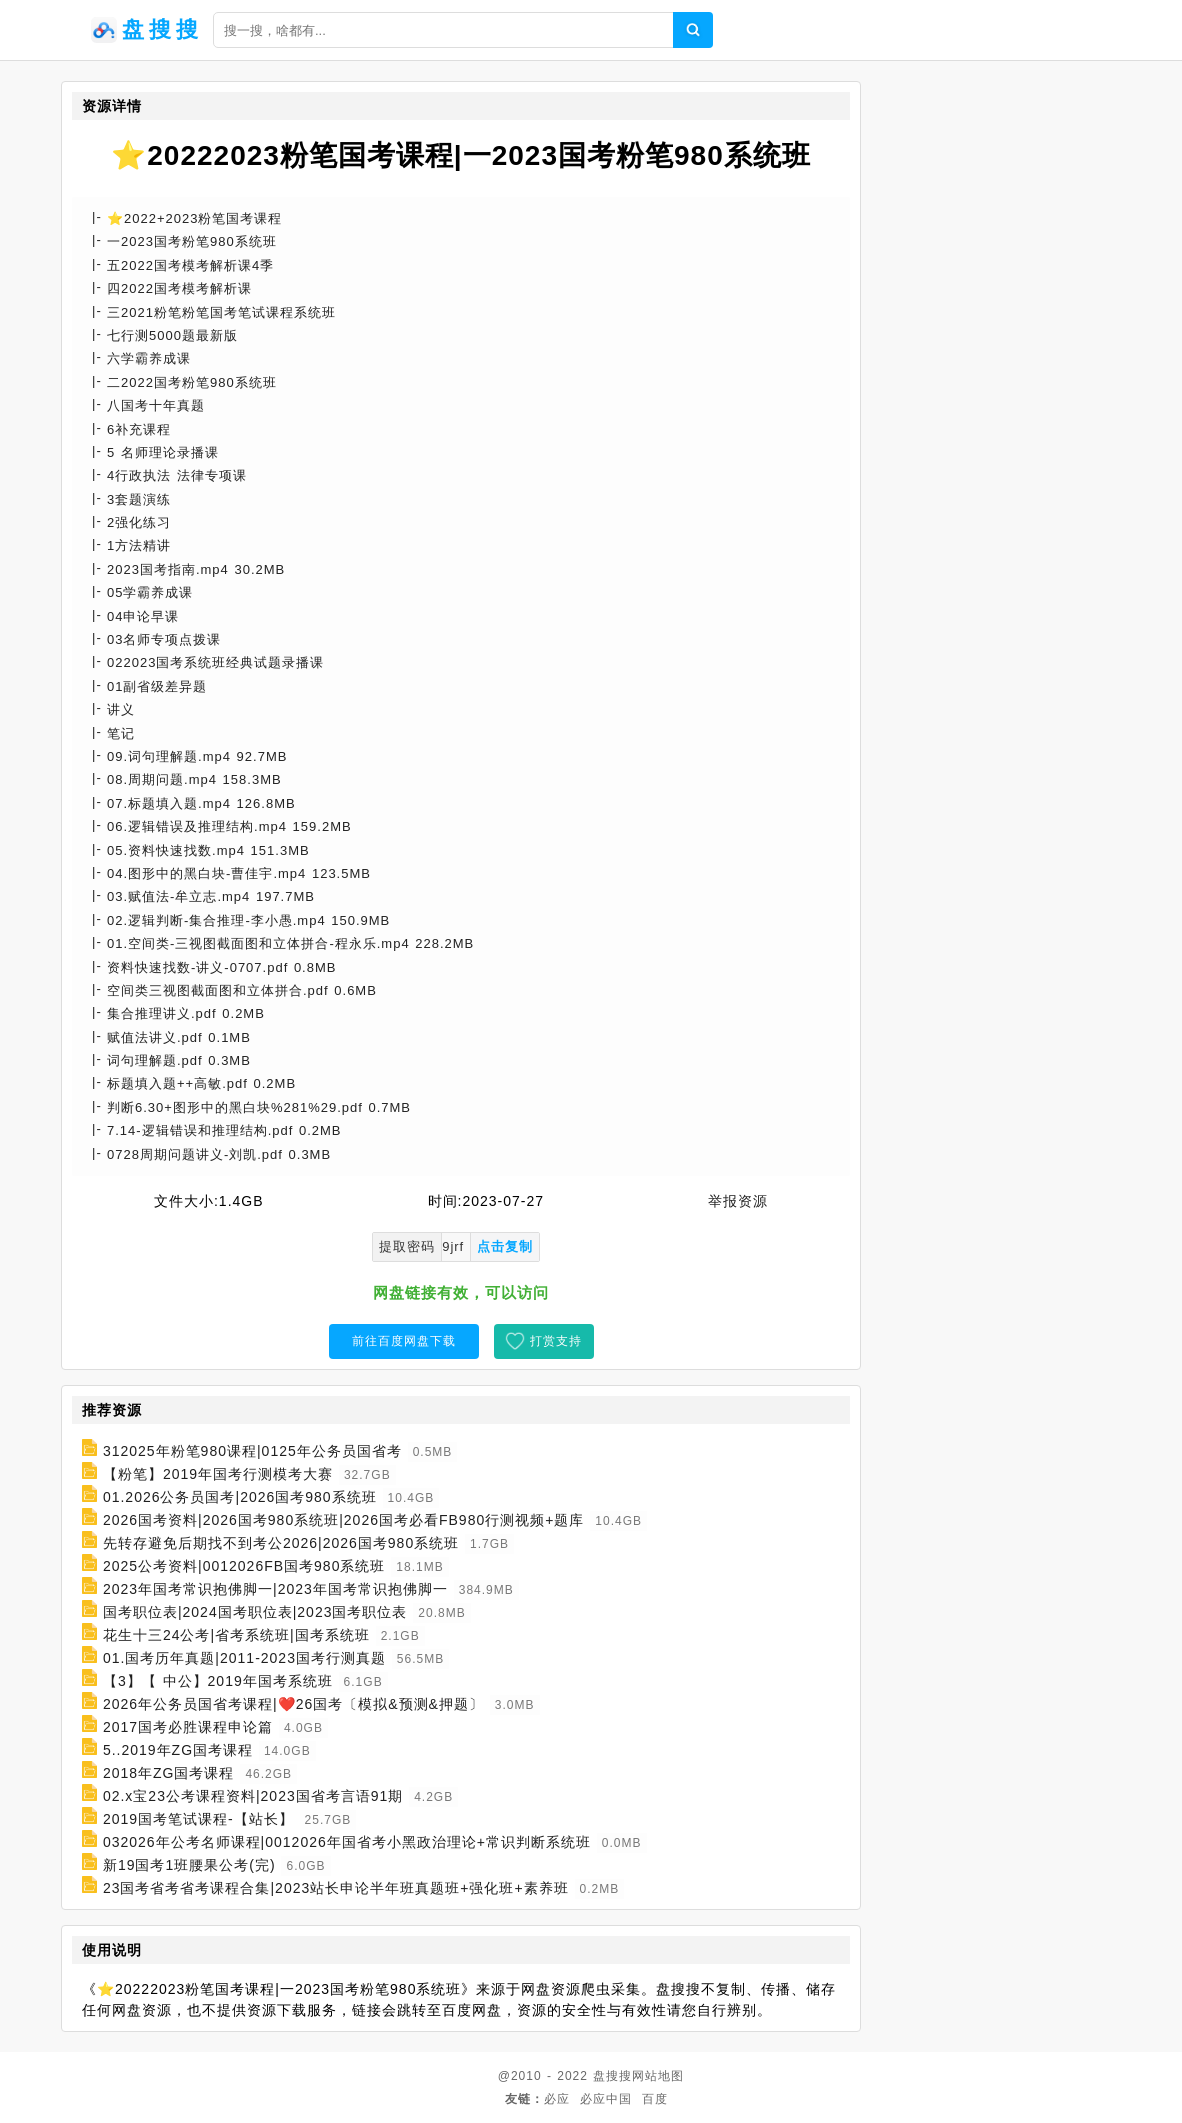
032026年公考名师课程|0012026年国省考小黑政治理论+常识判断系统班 (347, 1842)
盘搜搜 (612, 2076)
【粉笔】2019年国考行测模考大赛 (218, 1474)
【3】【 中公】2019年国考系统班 (218, 1681)
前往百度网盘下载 (404, 1341)
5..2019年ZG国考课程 (178, 1750)
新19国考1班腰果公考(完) (189, 1865)
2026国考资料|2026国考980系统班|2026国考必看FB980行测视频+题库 (344, 1520)
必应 (557, 2099)
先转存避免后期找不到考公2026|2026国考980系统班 (281, 1543)
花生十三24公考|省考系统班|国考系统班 (236, 1635)
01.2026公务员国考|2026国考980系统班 (240, 1497)
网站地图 (658, 2076)
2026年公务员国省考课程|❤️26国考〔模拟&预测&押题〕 (293, 1704)
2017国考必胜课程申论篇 (188, 1727)
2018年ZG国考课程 (169, 1773)
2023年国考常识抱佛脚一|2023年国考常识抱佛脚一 (275, 1589)
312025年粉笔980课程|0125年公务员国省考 (252, 1451)
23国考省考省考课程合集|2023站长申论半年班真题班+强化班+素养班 (336, 1888)
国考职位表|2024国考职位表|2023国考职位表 (255, 1612)
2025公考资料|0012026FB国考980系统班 (244, 1566)
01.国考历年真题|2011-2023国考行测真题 (244, 1658)
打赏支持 (556, 1341)
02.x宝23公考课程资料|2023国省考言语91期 (253, 1796)
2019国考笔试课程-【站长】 (198, 1819)
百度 (655, 2099)
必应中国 (606, 2099)
